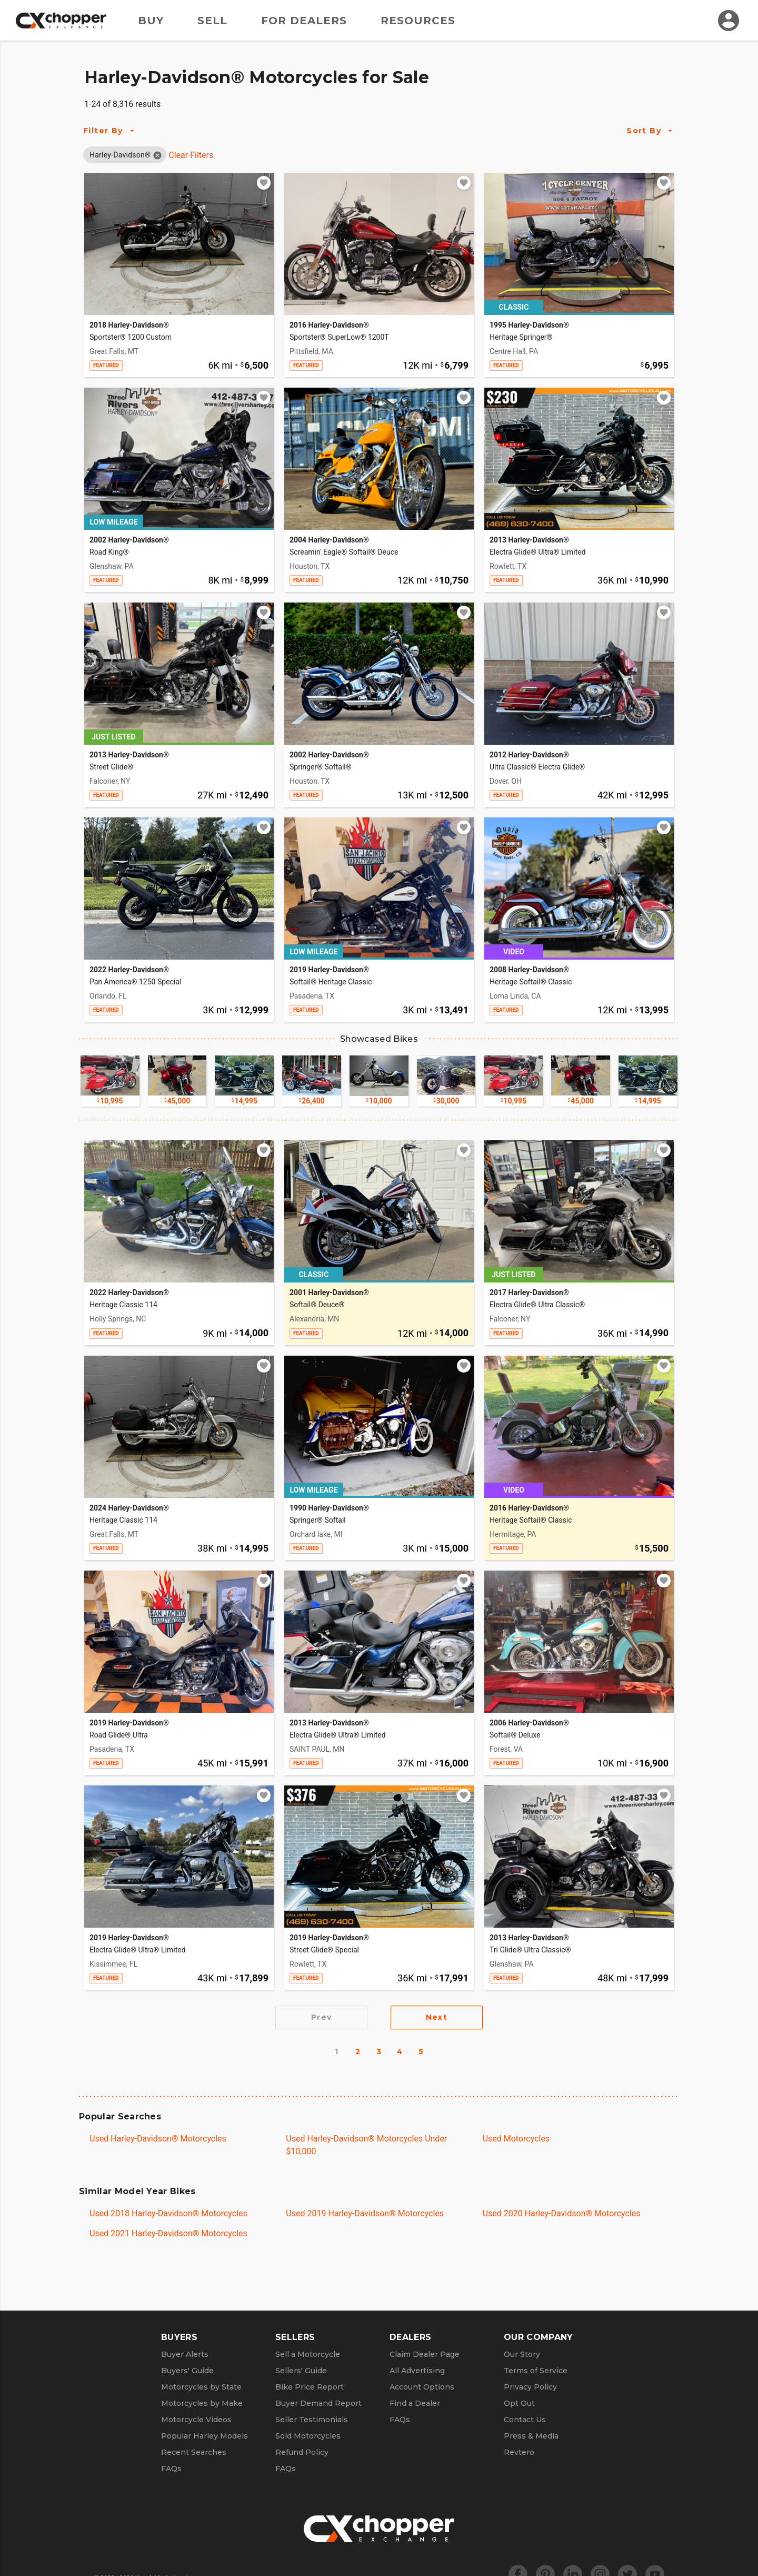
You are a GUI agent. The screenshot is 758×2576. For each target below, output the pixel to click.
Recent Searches (193, 2452)
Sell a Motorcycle (307, 2354)
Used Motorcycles (516, 2139)
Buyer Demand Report (318, 2403)
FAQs (171, 2468)
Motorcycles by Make (202, 2403)
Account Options (422, 2387)
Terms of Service (535, 2370)
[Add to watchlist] (264, 183)
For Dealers (304, 20)
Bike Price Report (309, 2387)
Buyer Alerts (184, 2354)
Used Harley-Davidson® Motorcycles (157, 2139)
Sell (212, 20)
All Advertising (417, 2370)
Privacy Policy (530, 2387)
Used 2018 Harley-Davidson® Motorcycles (168, 2213)
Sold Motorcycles (308, 2436)
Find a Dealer (415, 2403)
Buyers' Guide (187, 2370)
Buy (151, 20)
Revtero (519, 2452)
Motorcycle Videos (196, 2419)
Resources (418, 20)
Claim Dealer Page (425, 2354)
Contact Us (525, 2419)
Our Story (522, 2354)
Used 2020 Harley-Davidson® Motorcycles (562, 2213)
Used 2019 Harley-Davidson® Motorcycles (365, 2213)
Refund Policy (301, 2452)
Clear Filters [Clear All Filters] (190, 155)
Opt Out (519, 2403)
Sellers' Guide (301, 2370)
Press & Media (531, 2436)
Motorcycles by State (201, 2387)
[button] (120, 155)
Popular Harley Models (204, 2436)
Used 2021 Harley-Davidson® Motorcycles (168, 2233)
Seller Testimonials (311, 2419)
